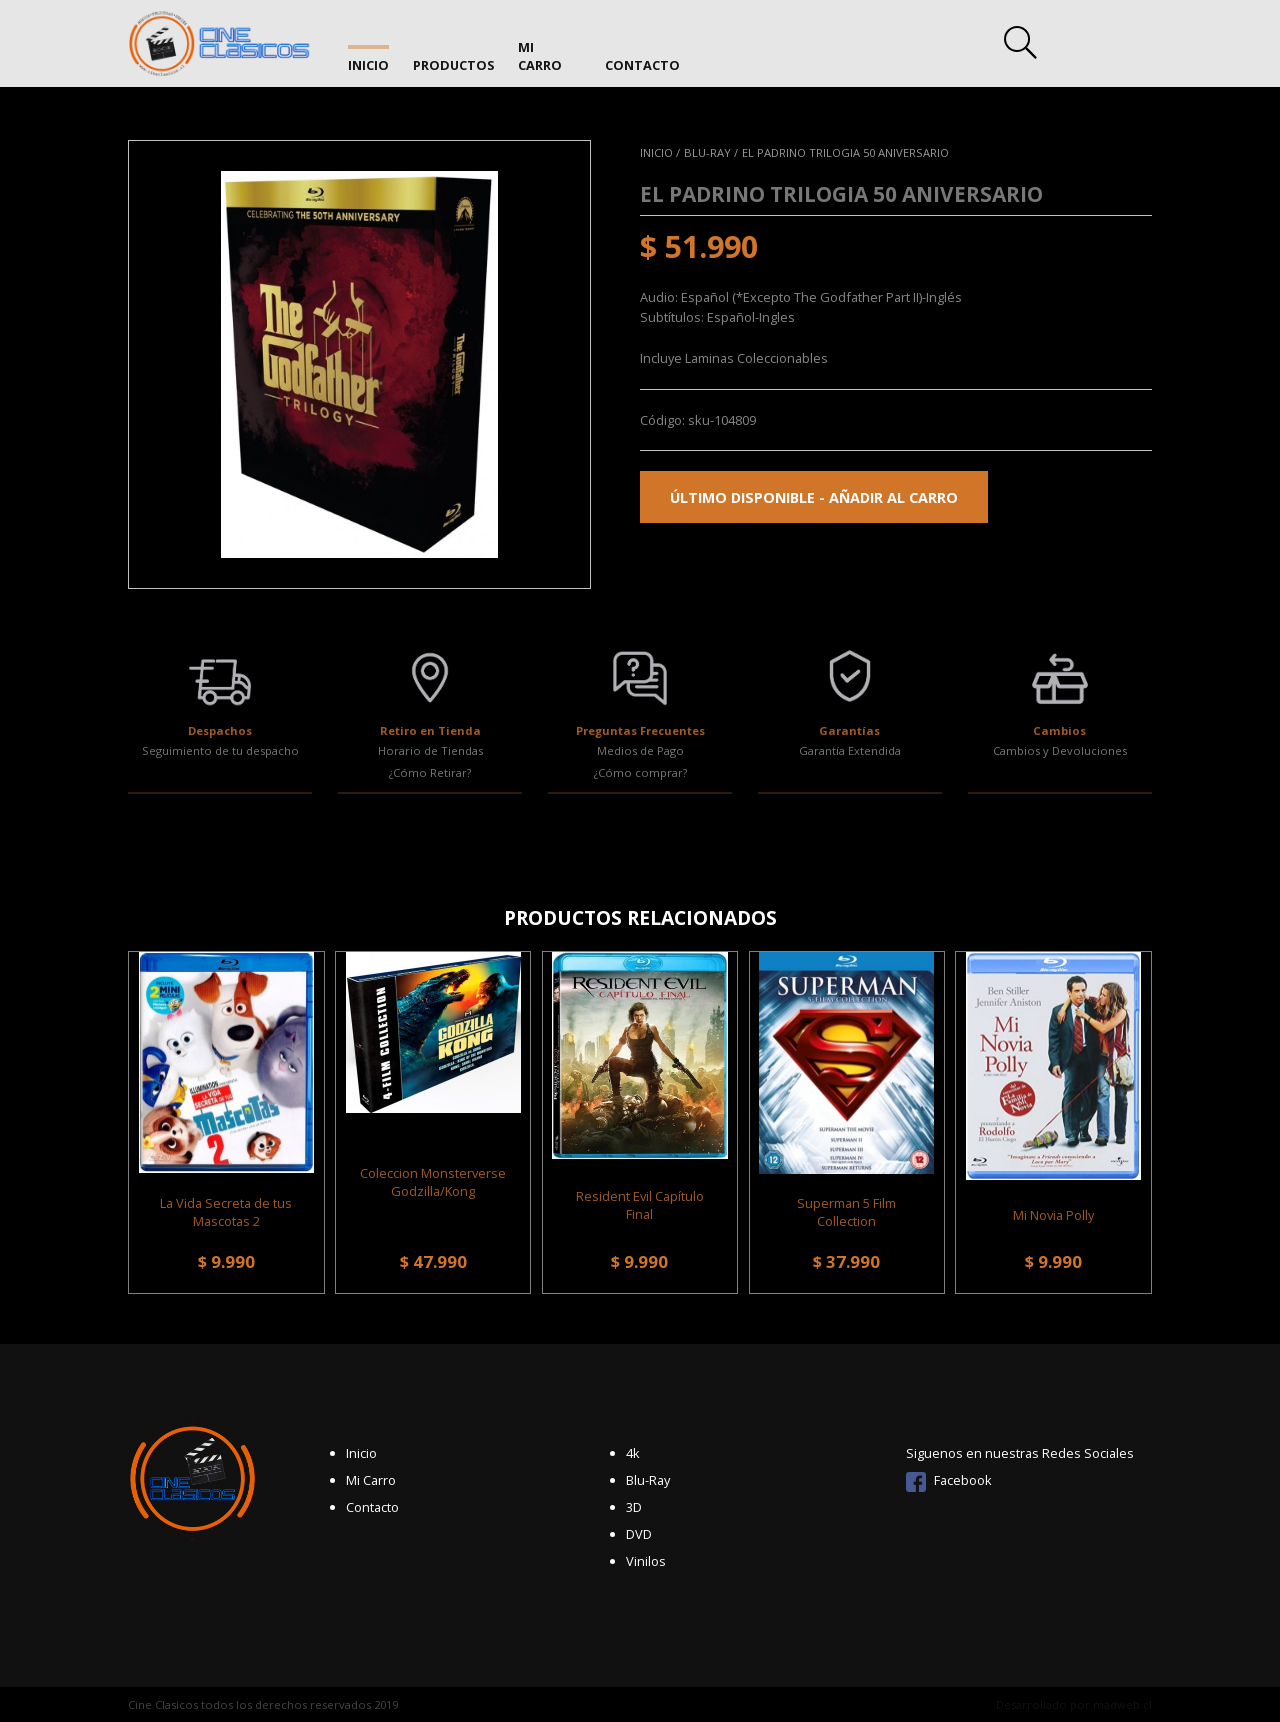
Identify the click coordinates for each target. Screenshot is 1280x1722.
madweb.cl (1122, 1704)
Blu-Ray (648, 1480)
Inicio (368, 47)
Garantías (849, 730)
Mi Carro (551, 47)
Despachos (220, 730)
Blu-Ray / (711, 152)
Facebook (949, 1480)
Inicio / (660, 152)
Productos (454, 47)
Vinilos (646, 1561)
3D (634, 1507)
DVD (639, 1534)
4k (633, 1453)
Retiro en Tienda (430, 730)
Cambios (1059, 730)
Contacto (644, 47)
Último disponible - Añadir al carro (814, 497)
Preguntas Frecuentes (640, 730)
